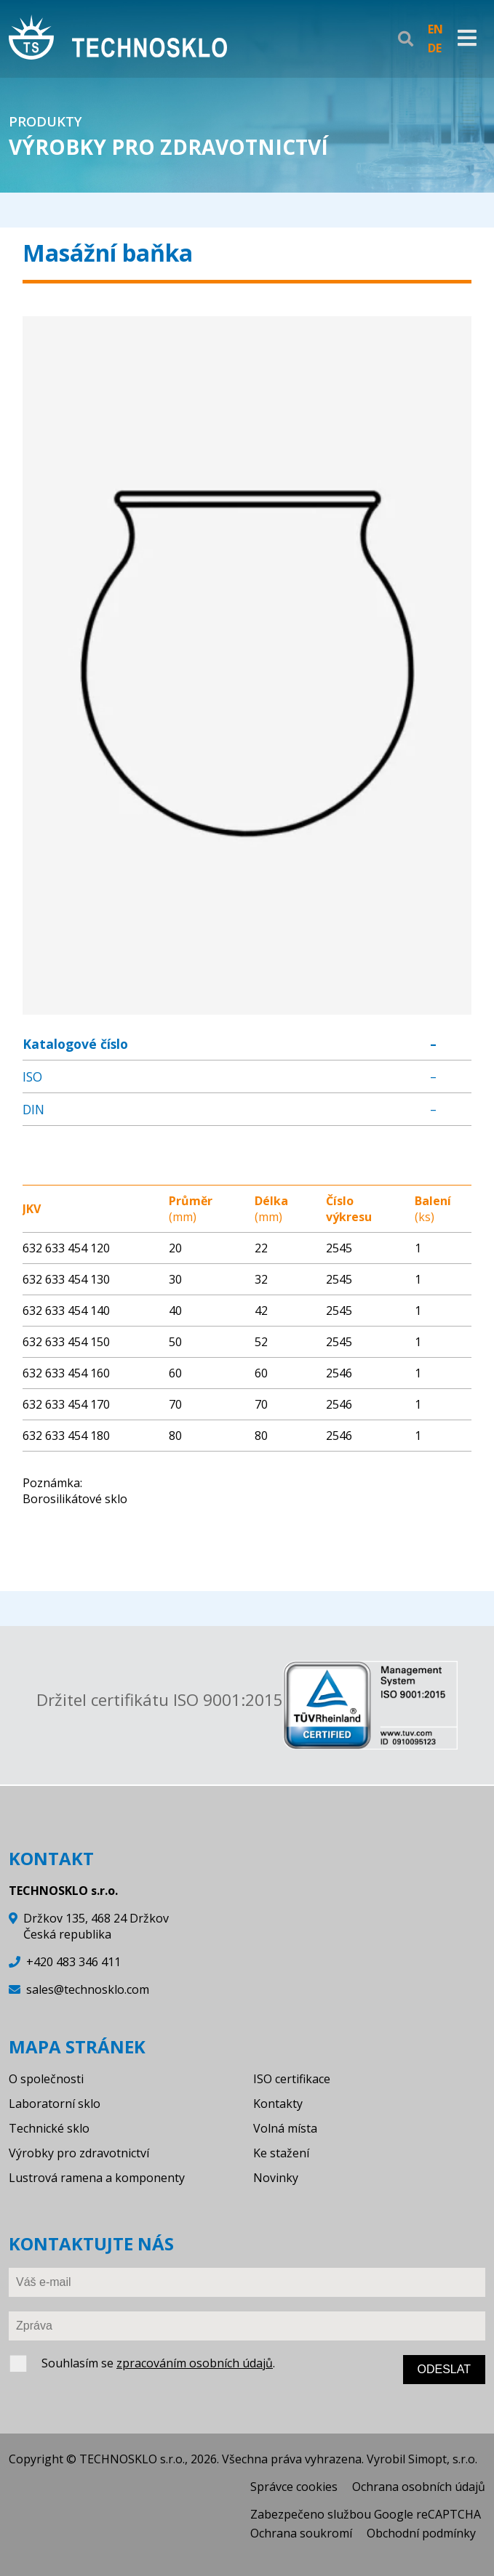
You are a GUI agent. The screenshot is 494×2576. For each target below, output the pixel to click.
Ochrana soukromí (301, 2533)
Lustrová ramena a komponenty (97, 2178)
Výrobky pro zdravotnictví (79, 2153)
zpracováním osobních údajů (194, 2363)
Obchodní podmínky (421, 2533)
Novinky (275, 2178)
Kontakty (278, 2104)
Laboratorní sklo (54, 2104)
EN (435, 29)
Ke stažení (281, 2153)
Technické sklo (49, 2128)
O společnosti (46, 2079)
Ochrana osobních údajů (418, 2487)
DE (435, 48)
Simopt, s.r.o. (442, 2459)
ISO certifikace (291, 2079)
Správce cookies (294, 2487)
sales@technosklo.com (87, 1989)
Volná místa (285, 2128)
